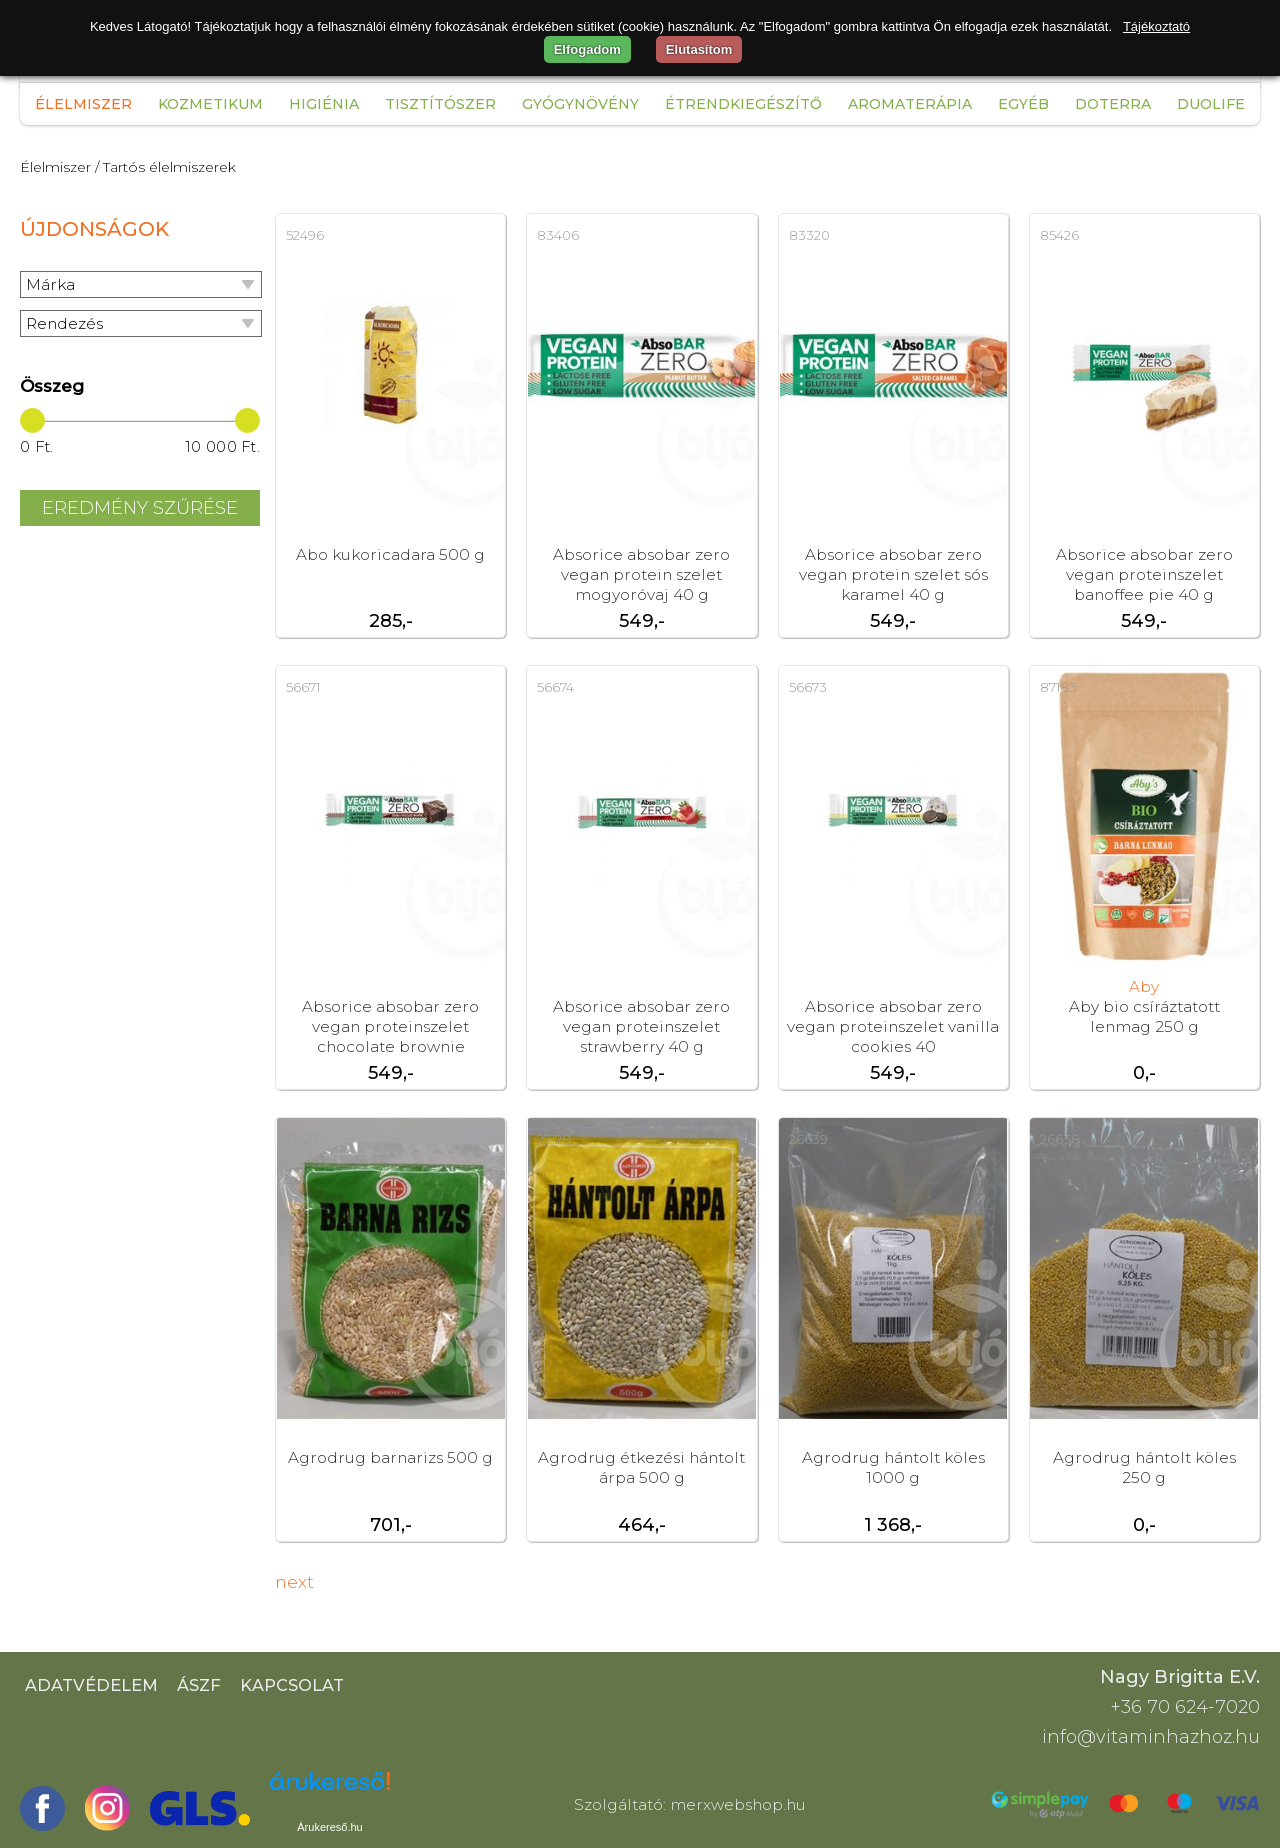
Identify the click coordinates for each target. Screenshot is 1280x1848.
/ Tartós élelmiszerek (165, 167)
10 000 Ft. (223, 447)
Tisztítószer (440, 104)
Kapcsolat (292, 1685)
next (294, 1582)
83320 (809, 235)
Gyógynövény (580, 104)
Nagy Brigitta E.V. (1180, 1677)
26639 (808, 1139)
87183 (1058, 687)
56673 (808, 687)
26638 (1060, 1139)
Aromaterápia (910, 104)
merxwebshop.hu (738, 1804)
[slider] (32, 420)
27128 (554, 1139)
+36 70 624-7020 (1185, 1707)
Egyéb (1023, 104)
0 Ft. (37, 447)
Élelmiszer (83, 104)
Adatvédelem (91, 1685)
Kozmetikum (210, 104)
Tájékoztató (1156, 26)
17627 (302, 1139)
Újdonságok (94, 229)
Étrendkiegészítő (743, 104)
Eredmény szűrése (140, 508)
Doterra (1113, 104)
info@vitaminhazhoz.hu (1151, 1737)
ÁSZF (199, 1685)
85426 (1059, 235)
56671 (303, 687)
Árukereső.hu (329, 1827)
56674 (555, 687)
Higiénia (324, 104)
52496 (305, 235)
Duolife (1211, 104)
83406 (558, 235)
